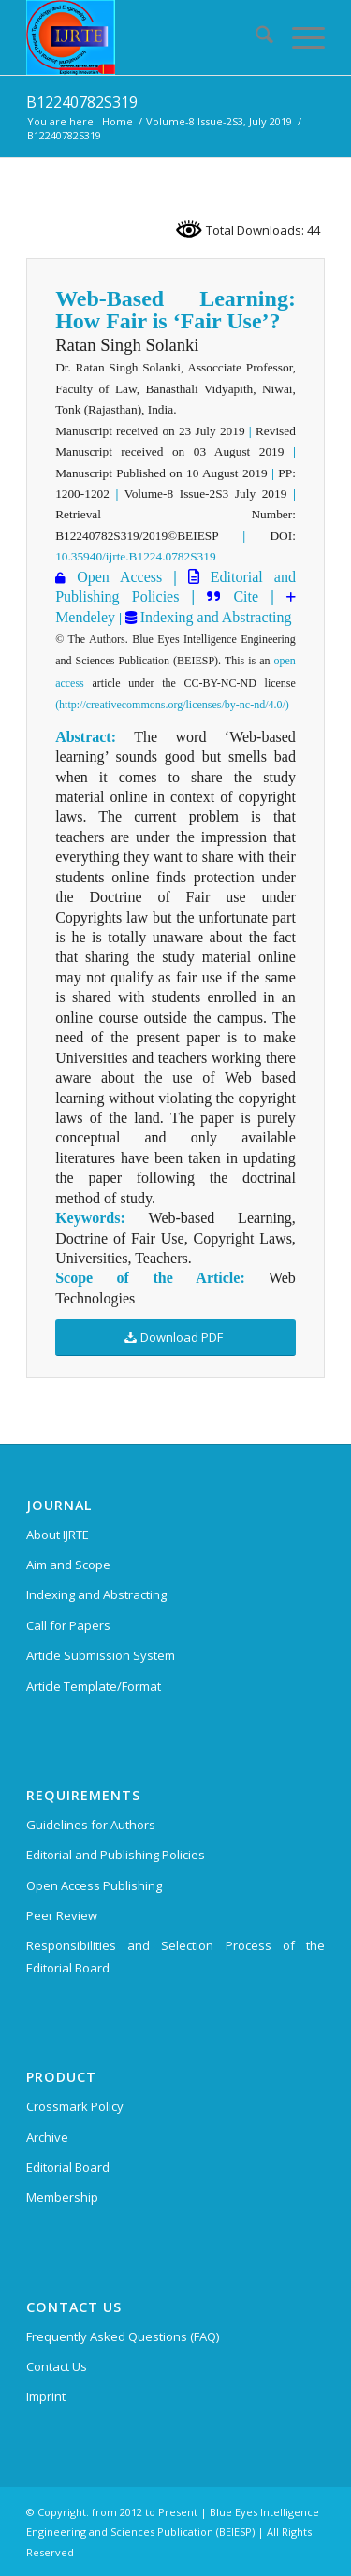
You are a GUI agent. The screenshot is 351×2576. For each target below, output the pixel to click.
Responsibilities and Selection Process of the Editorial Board (175, 1956)
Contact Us (56, 2366)
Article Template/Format (93, 1686)
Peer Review (61, 1915)
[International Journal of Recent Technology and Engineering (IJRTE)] (145, 37)
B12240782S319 (82, 102)
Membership (62, 2197)
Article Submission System (100, 1655)
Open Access (119, 577)
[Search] (255, 37)
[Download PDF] (175, 1337)
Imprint (46, 2396)
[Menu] (299, 37)
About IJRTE (57, 1534)
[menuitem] (255, 37)
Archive (47, 2137)
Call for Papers (68, 1625)
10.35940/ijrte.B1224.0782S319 (135, 556)
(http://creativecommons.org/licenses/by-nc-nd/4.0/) (172, 704)
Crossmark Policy (75, 2106)
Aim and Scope (68, 1564)
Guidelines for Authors (90, 1824)
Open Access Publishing (94, 1885)
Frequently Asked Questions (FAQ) (122, 2336)
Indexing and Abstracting (214, 617)
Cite (245, 596)
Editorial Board (68, 2167)
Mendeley (85, 617)
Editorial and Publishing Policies (115, 1854)
